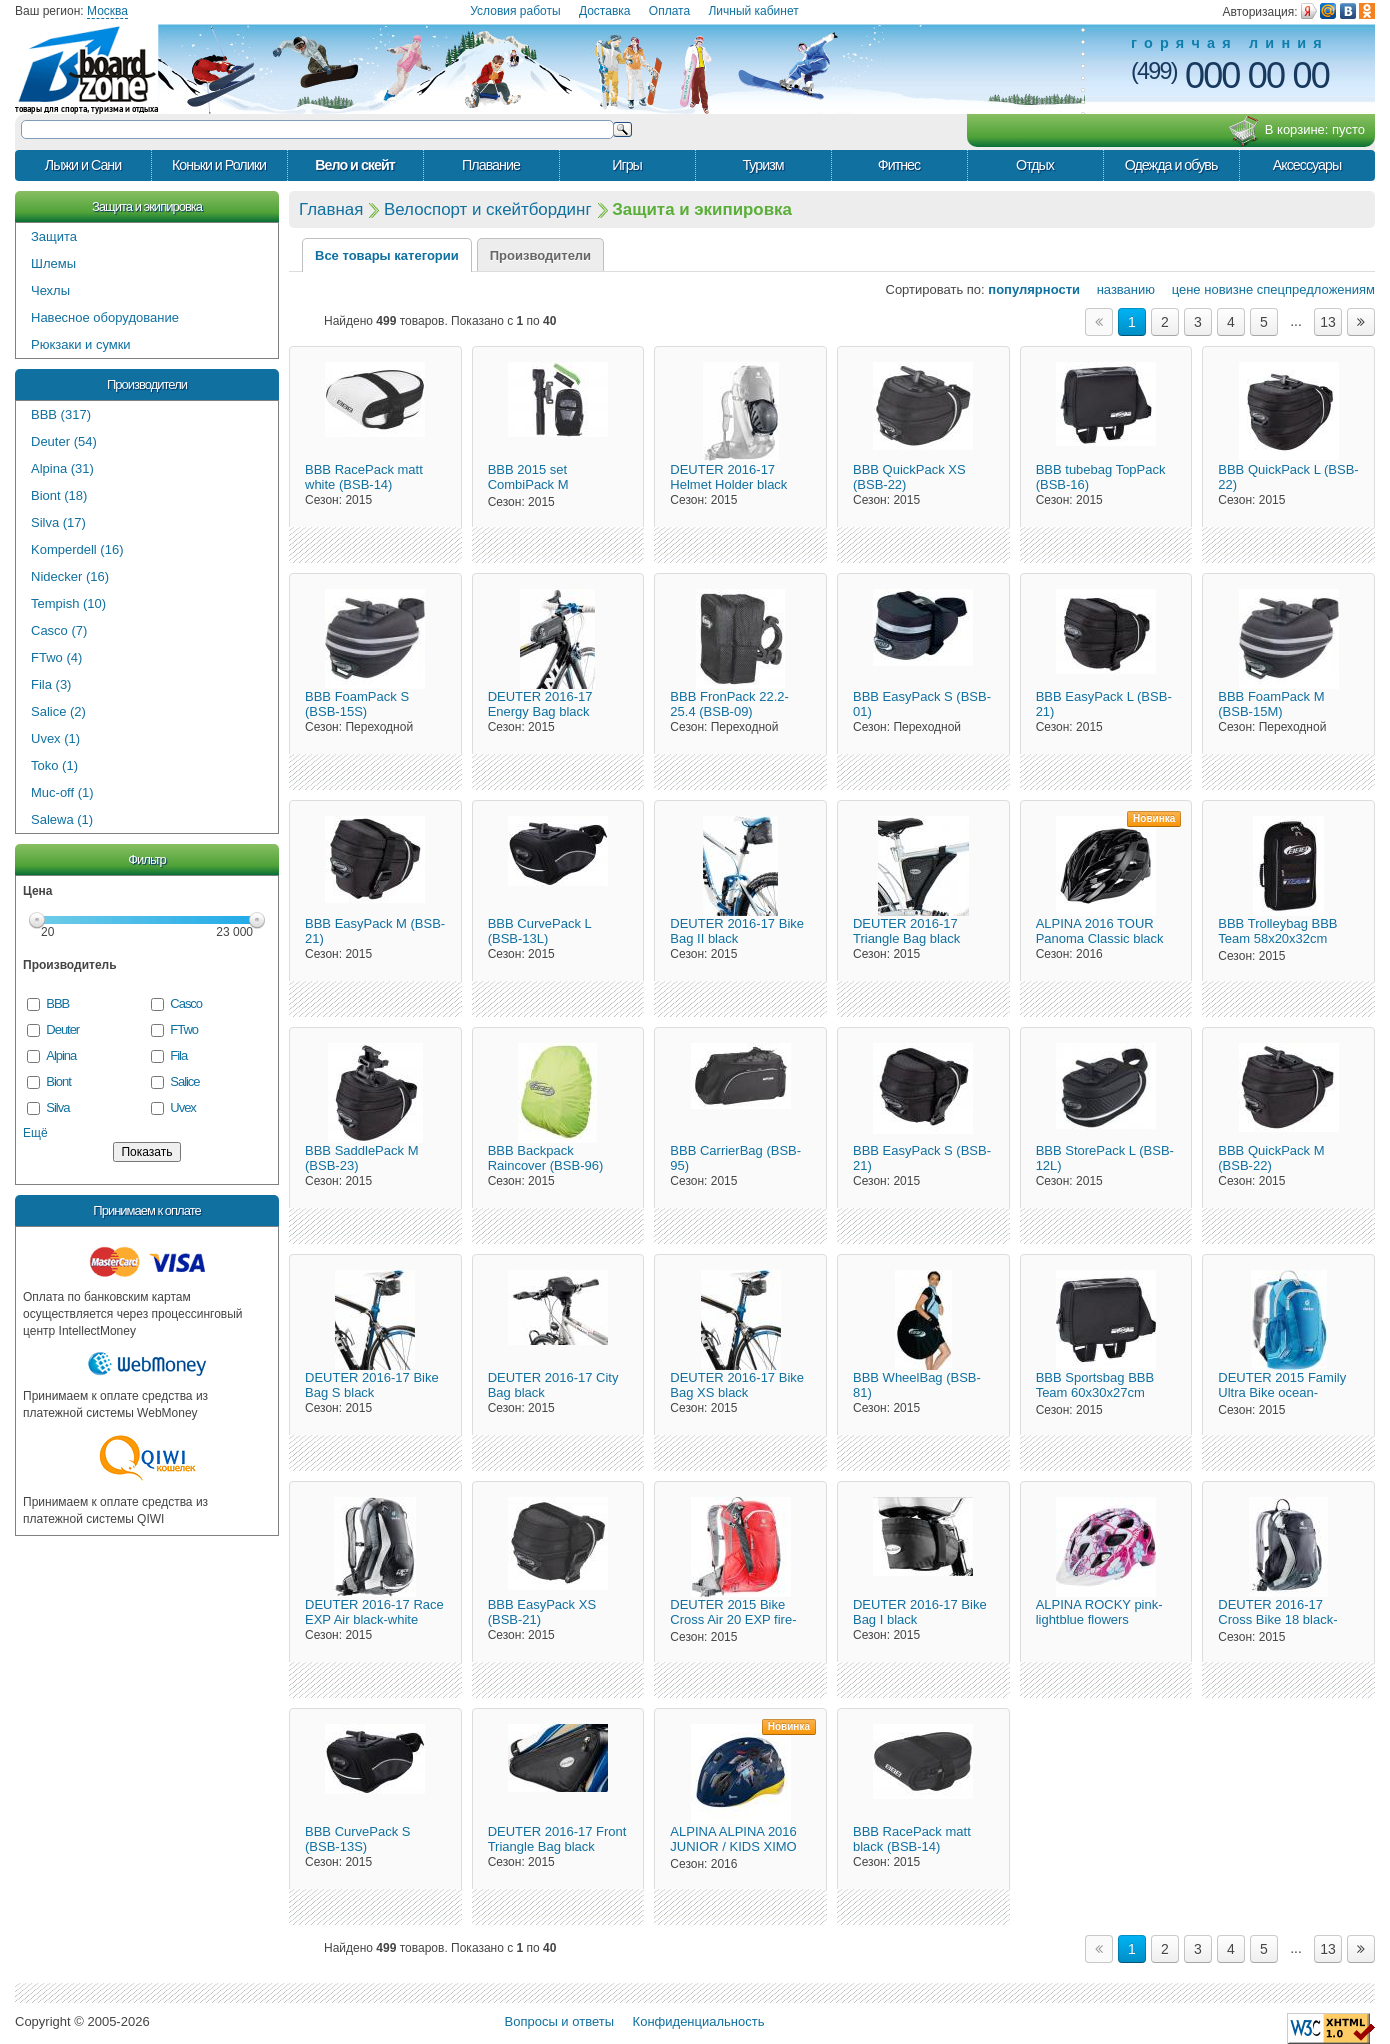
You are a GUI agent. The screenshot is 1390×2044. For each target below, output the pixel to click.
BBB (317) (61, 414)
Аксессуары (1307, 165)
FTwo (184, 1029)
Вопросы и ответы (559, 2021)
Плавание (491, 165)
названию (1119, 289)
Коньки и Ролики (219, 165)
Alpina (61, 1055)
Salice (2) (58, 711)
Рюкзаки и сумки (81, 344)
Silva (57, 1107)
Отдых (1035, 165)
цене (1180, 289)
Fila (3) (51, 684)
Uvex (182, 1107)
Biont (58, 1081)
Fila (178, 1055)
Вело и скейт (355, 165)
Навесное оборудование (105, 317)
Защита (54, 236)
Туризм (762, 165)
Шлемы (53, 263)
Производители (147, 384)
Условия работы (515, 11)
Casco (186, 1003)
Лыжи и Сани (83, 165)
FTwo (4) (56, 657)
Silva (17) (58, 522)
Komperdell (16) (77, 549)
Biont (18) (59, 495)
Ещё (35, 1133)
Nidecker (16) (70, 576)
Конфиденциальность (699, 2021)
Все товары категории (387, 255)
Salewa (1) (62, 819)
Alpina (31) (62, 468)
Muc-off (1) (62, 792)
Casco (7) (59, 630)
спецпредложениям (1316, 289)
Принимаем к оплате (146, 1210)
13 (1328, 322)
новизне (1228, 289)
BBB (57, 1003)
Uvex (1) (55, 738)
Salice (184, 1081)
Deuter (62, 1029)
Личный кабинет (753, 11)
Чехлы (50, 290)
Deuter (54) (64, 441)
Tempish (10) (68, 603)
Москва (107, 11)
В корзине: (1296, 131)
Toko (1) (54, 765)
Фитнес (899, 165)
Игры (627, 165)
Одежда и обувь (1171, 165)
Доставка (605, 11)
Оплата (669, 11)
